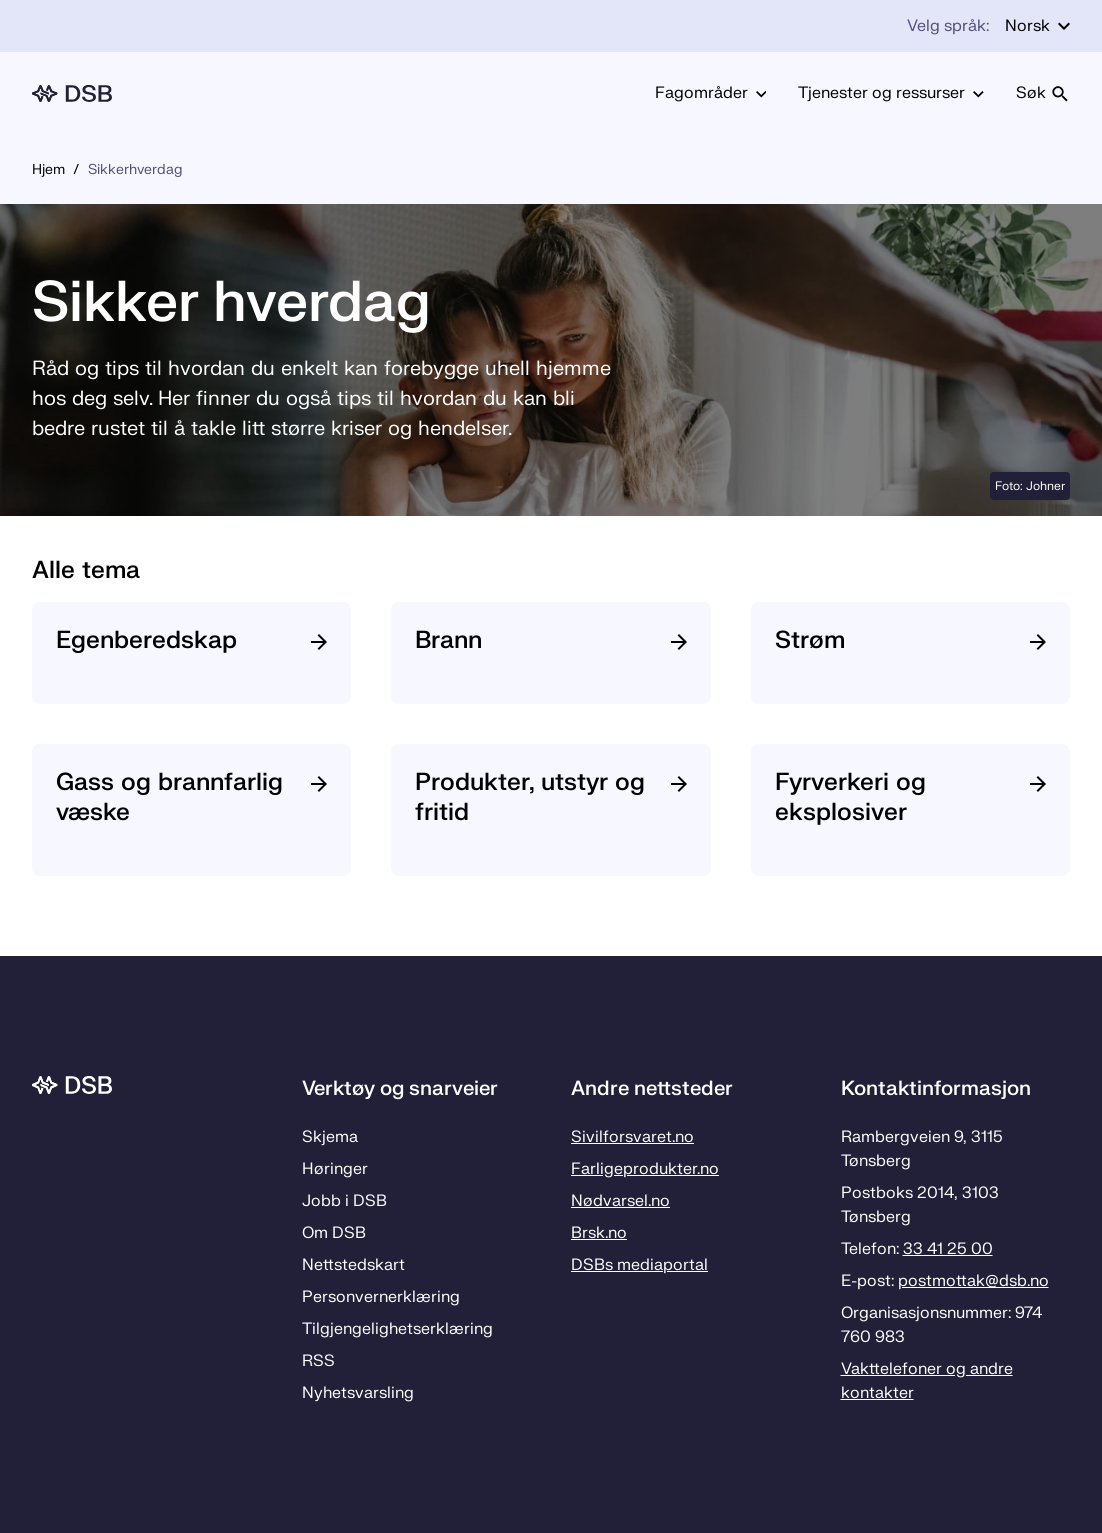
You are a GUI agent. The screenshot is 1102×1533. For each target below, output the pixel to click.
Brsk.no (599, 1233)
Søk (1043, 93)
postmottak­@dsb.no (973, 1281)
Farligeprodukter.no (645, 1169)
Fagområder (711, 93)
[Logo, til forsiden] (72, 93)
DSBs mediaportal (639, 1265)
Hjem (48, 169)
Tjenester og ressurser (891, 93)
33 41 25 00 (948, 1249)
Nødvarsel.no (620, 1201)
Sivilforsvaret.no (632, 1137)
